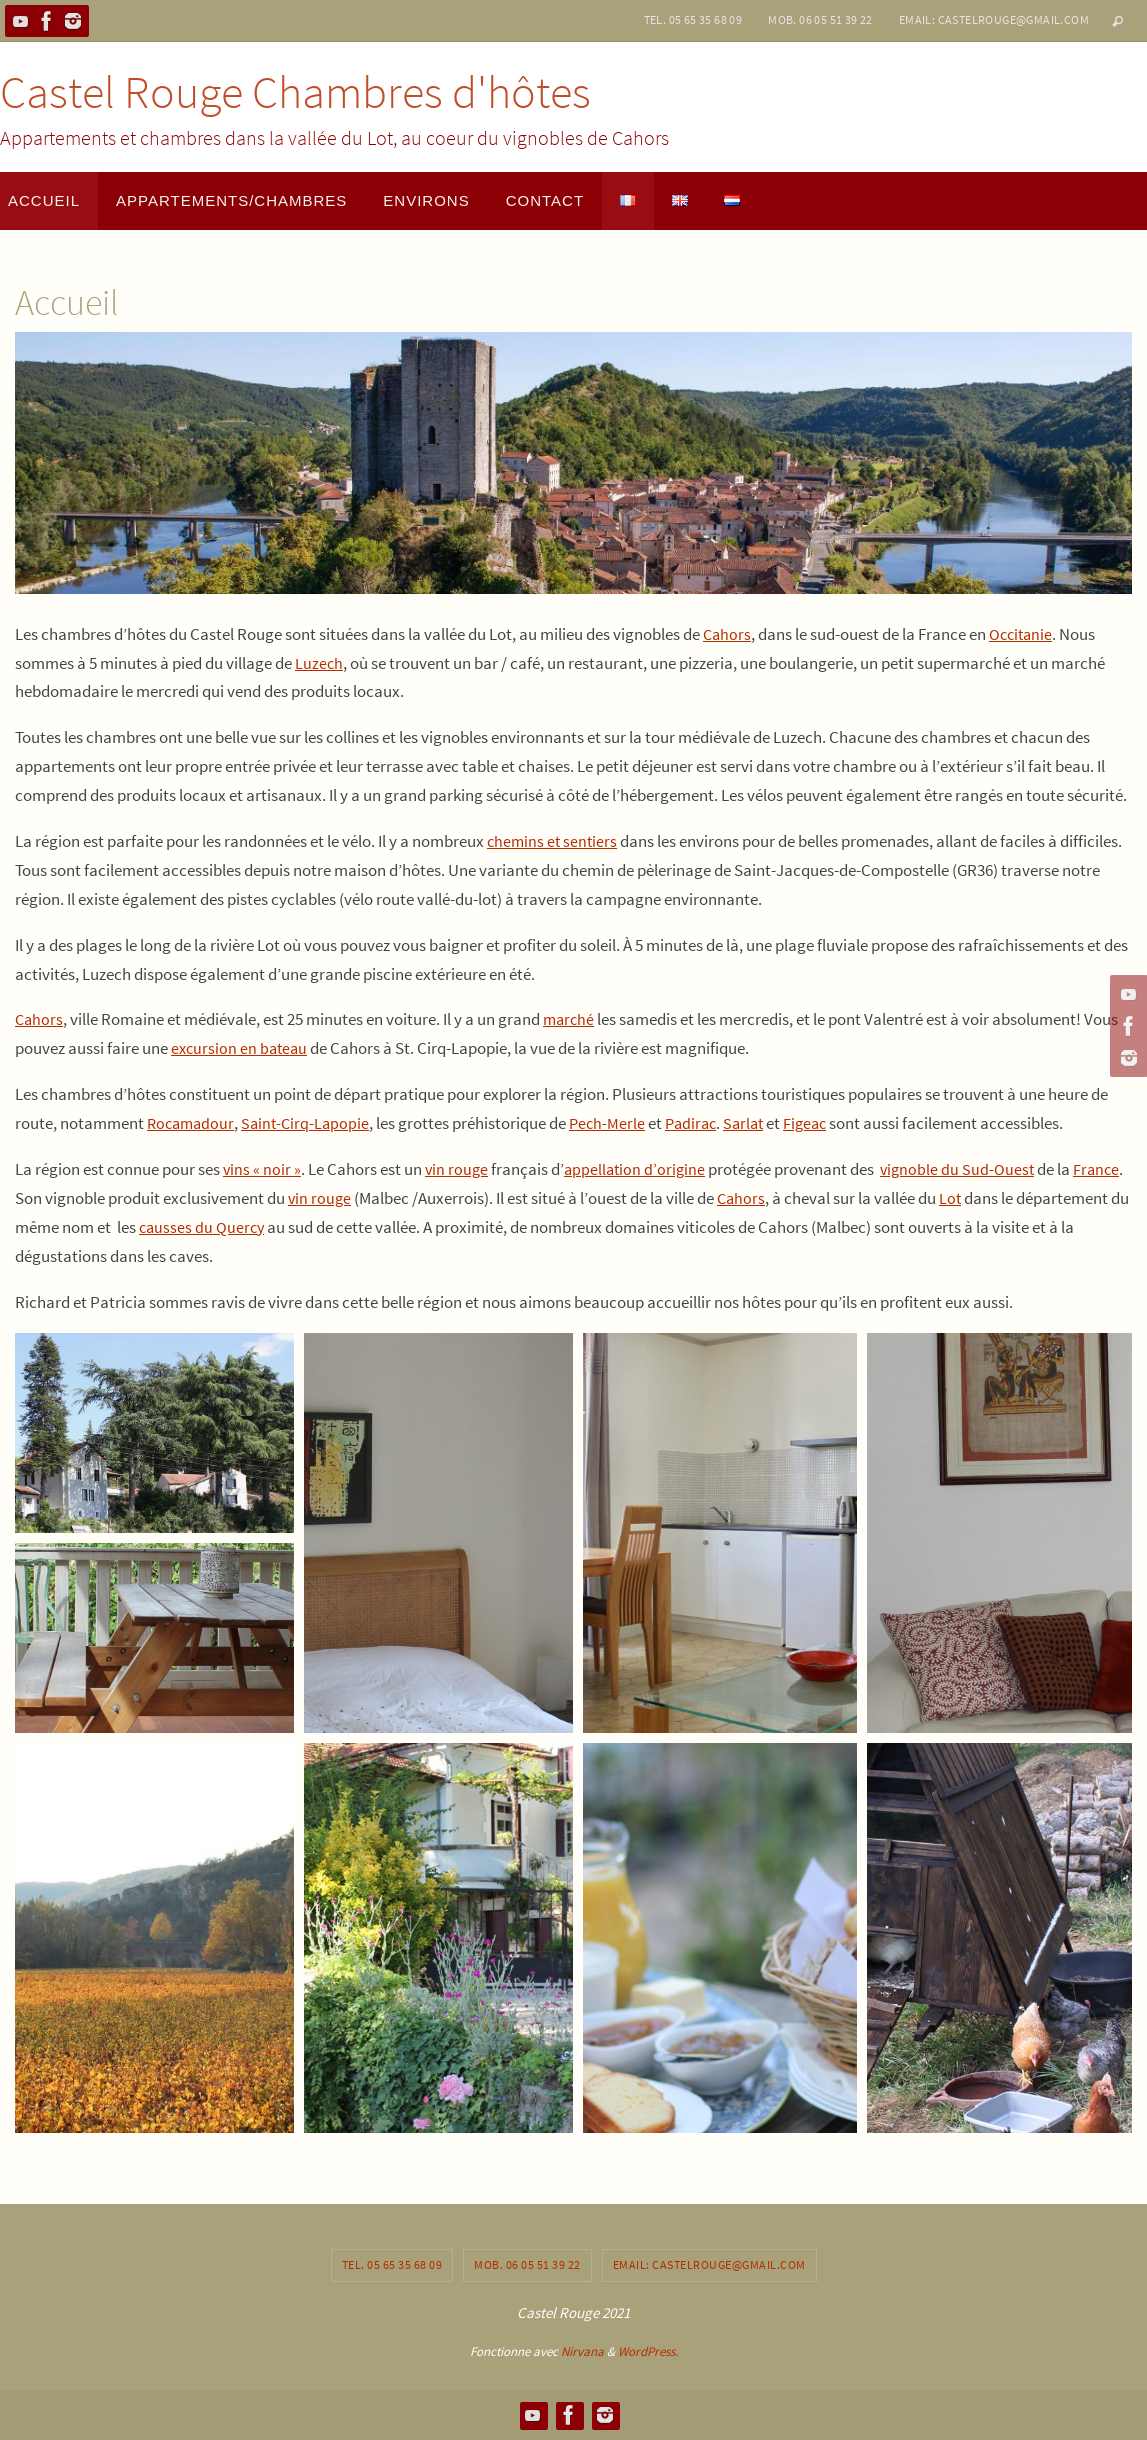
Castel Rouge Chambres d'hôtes (295, 92)
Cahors (728, 634)
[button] (154, 1433)
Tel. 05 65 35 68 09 (693, 19)
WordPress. (648, 2351)
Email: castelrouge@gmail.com (994, 19)
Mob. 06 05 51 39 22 (820, 19)
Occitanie (1024, 634)
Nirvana (582, 2351)
